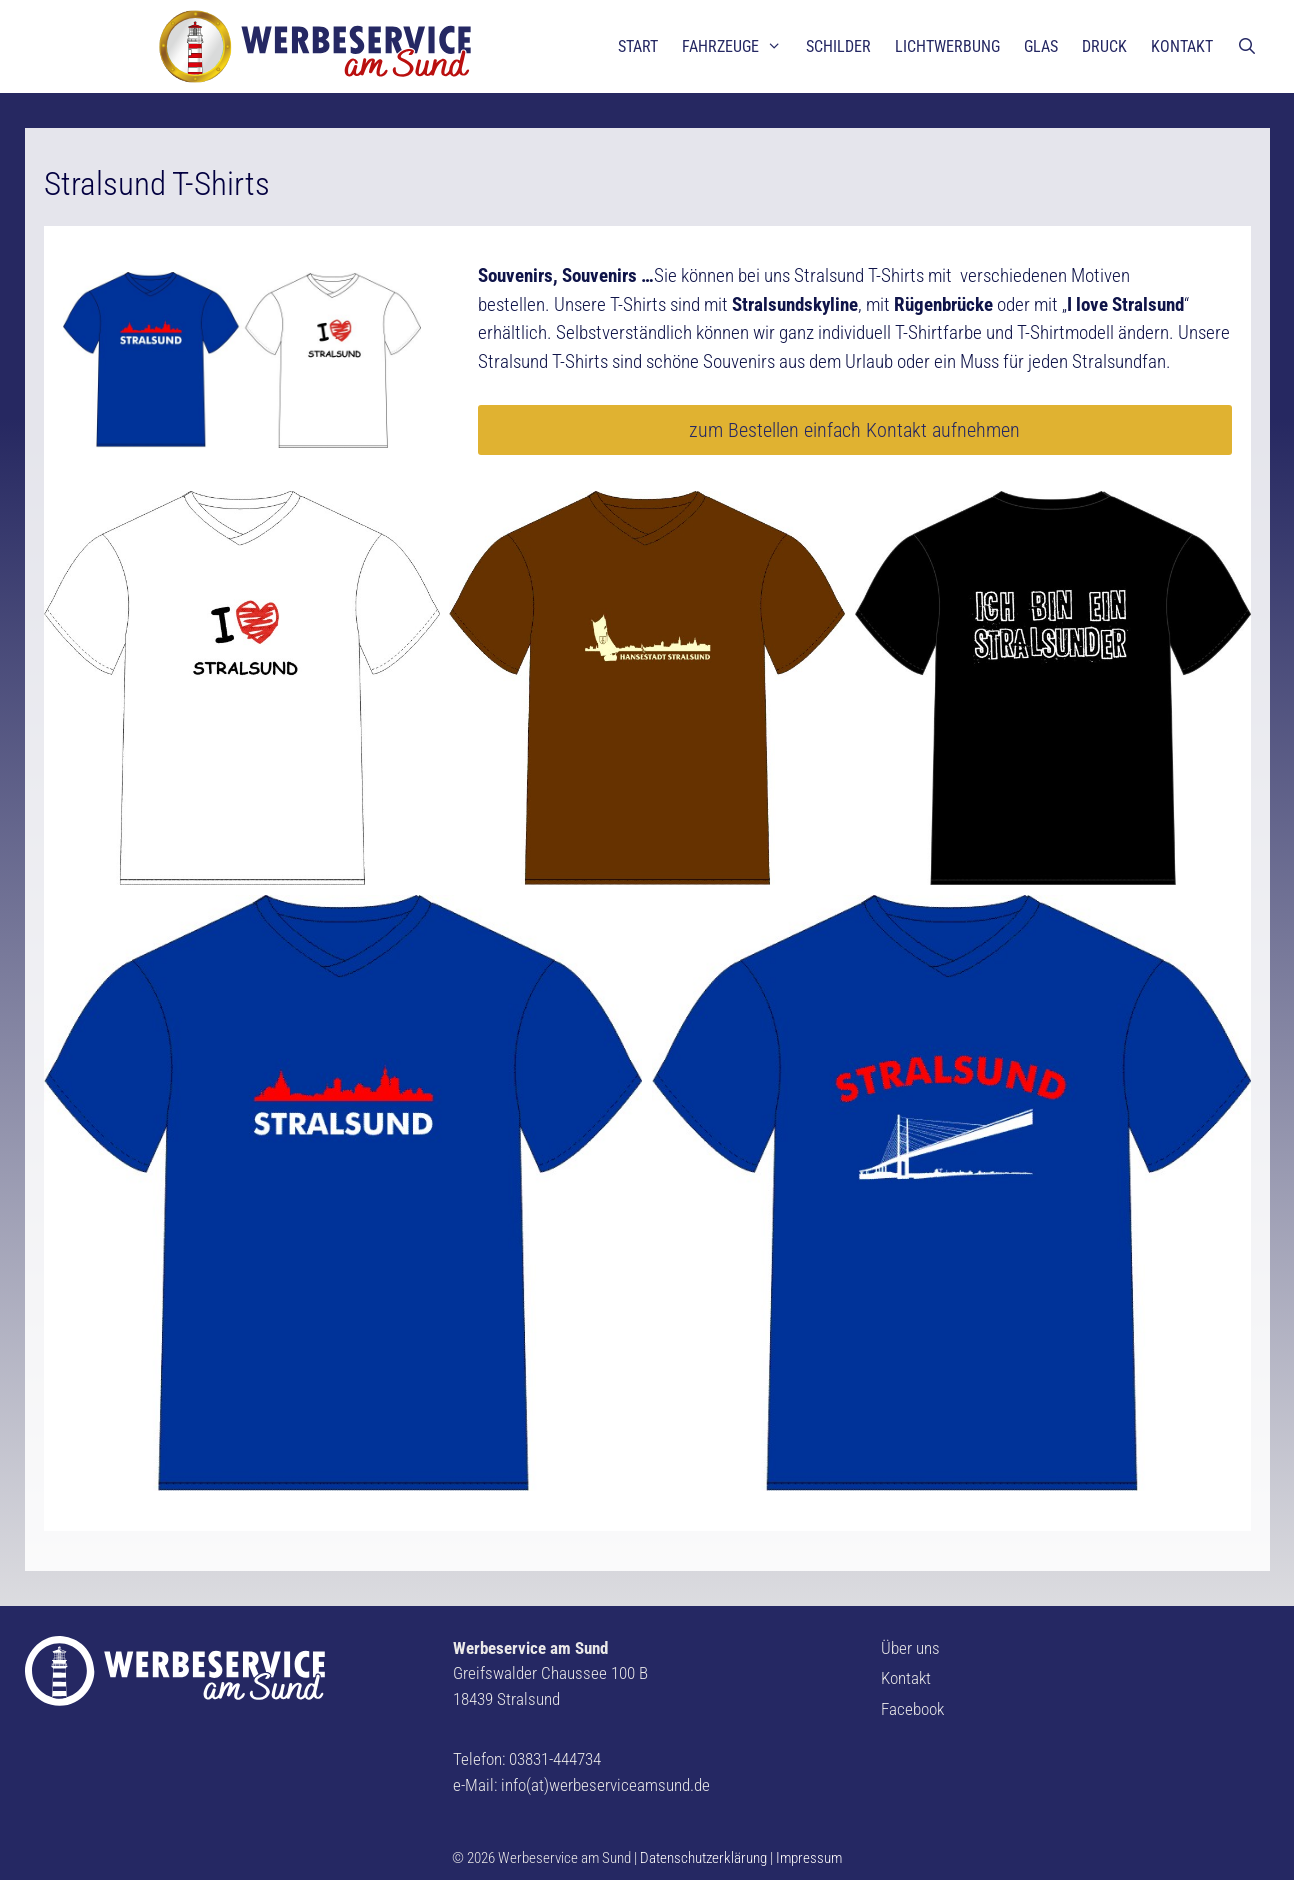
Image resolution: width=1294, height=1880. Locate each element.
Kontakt (906, 1678)
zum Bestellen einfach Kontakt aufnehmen (854, 430)
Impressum (809, 1858)
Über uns (910, 1648)
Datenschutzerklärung (703, 1858)
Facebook (912, 1709)
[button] (32, 30)
